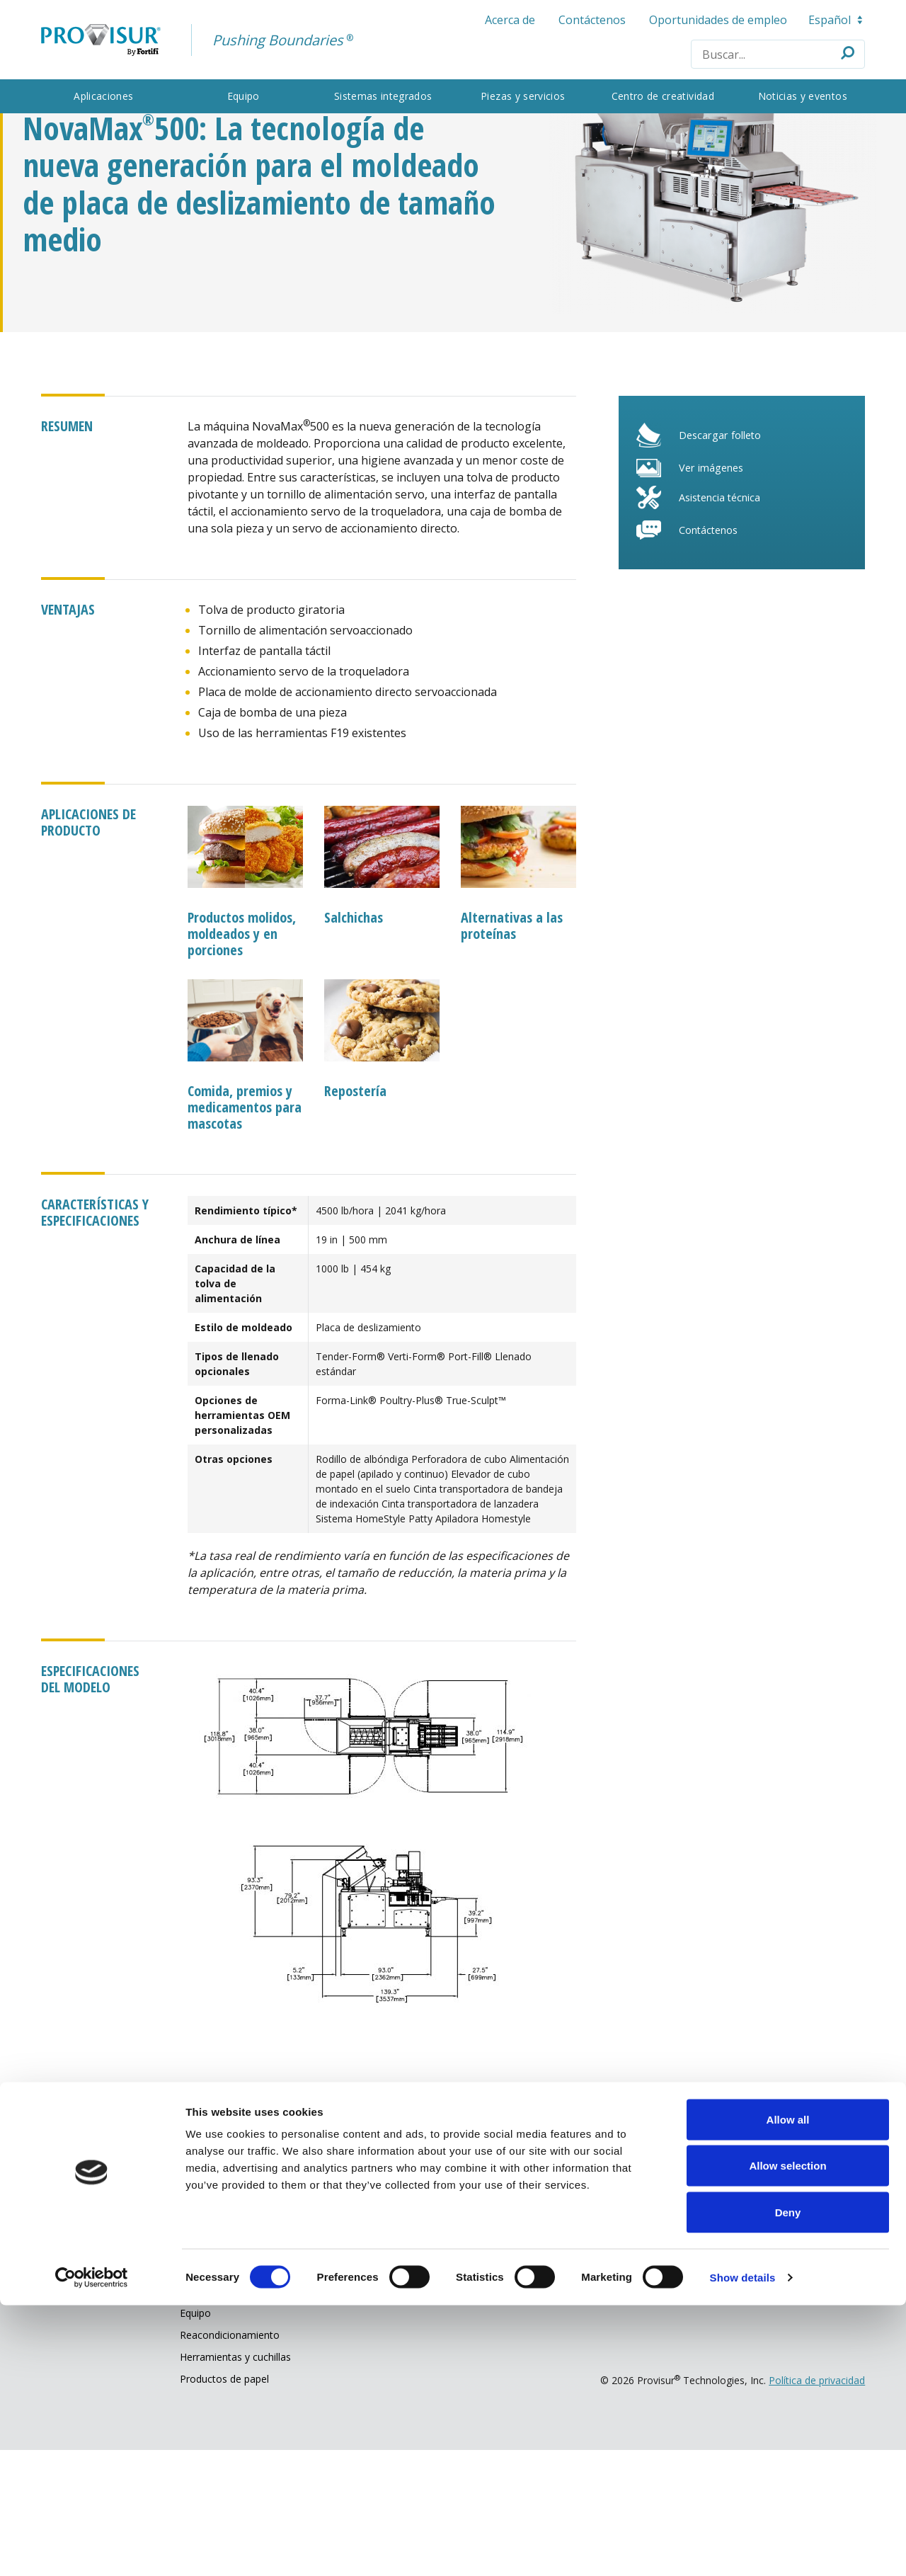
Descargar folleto (716, 558)
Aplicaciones (115, 96)
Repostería (359, 1202)
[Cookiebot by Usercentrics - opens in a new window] (92, 2548)
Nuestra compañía (444, 2299)
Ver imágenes (706, 592)
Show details (743, 2548)
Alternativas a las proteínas (512, 1038)
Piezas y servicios (520, 96)
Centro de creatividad (655, 96)
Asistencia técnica (716, 624)
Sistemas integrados (385, 96)
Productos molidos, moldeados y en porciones (249, 1046)
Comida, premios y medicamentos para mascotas (247, 1218)
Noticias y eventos (790, 96)
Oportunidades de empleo (711, 20)
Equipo (250, 96)
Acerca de (503, 20)
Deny (788, 2483)
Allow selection (787, 2437)
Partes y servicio (236, 2299)
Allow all (788, 2390)
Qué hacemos (87, 2299)
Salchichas (357, 1030)
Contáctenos (585, 20)
